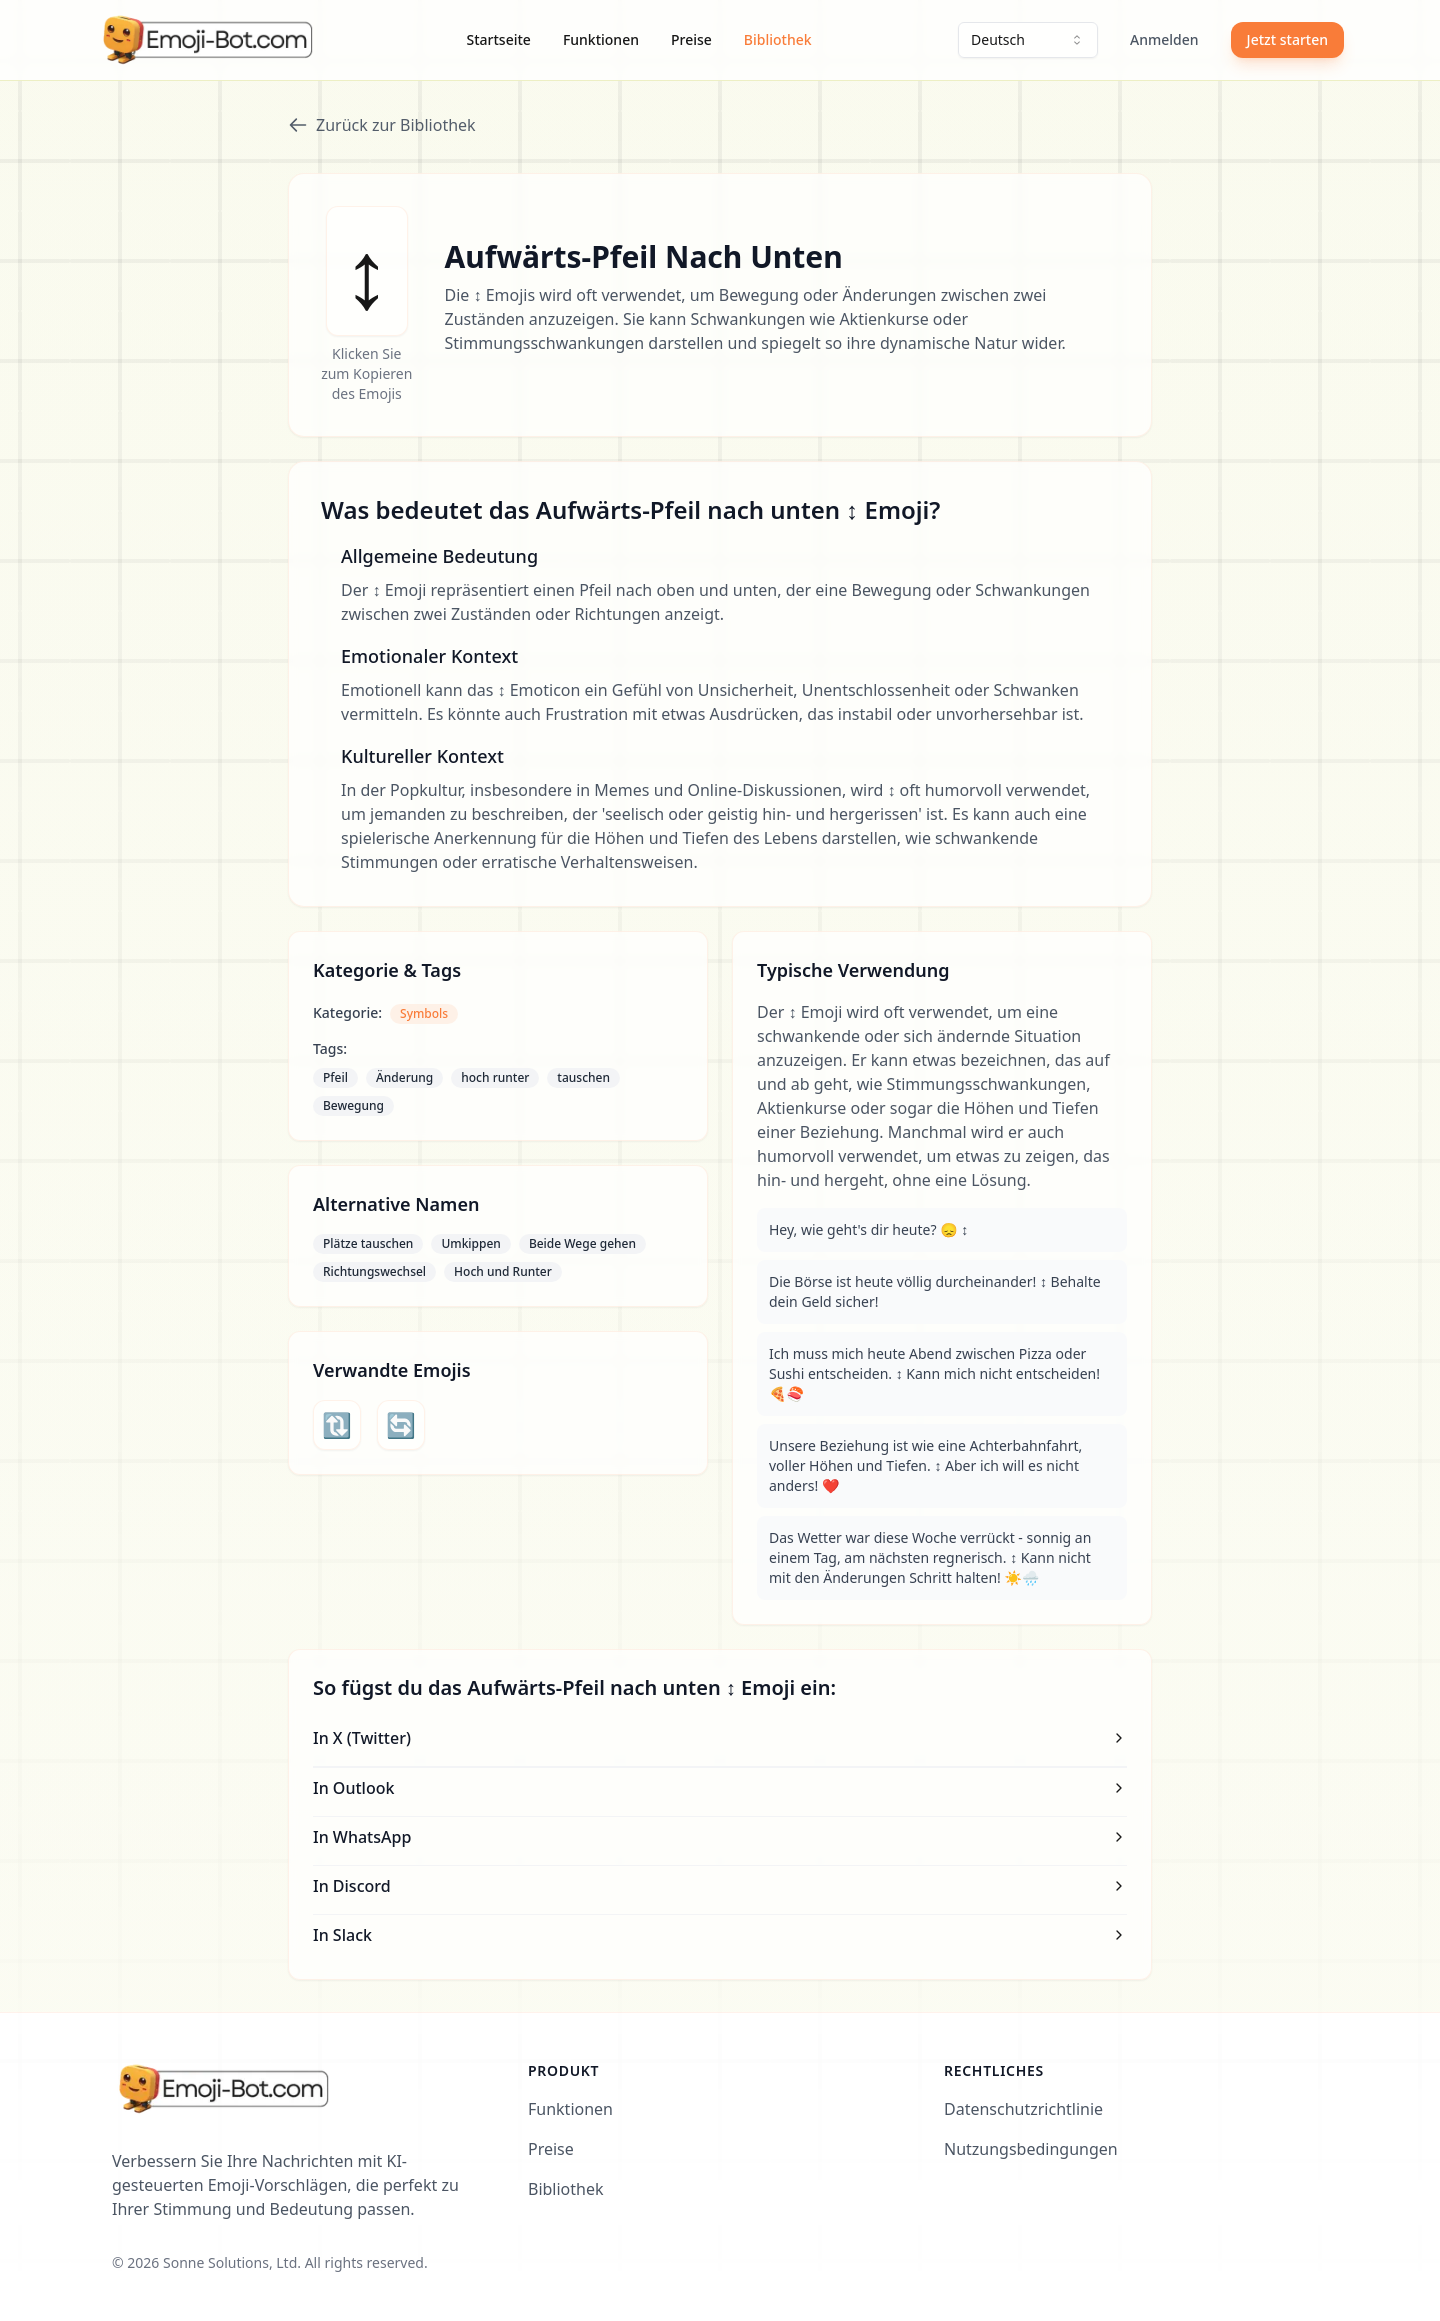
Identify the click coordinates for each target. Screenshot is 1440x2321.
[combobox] (1028, 40)
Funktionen (601, 39)
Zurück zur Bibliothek (382, 125)
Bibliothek (778, 39)
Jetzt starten (1287, 39)
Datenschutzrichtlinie (1023, 2109)
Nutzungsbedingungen (1031, 2149)
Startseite (499, 39)
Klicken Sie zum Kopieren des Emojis (366, 373)
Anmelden (1164, 39)
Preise (691, 39)
